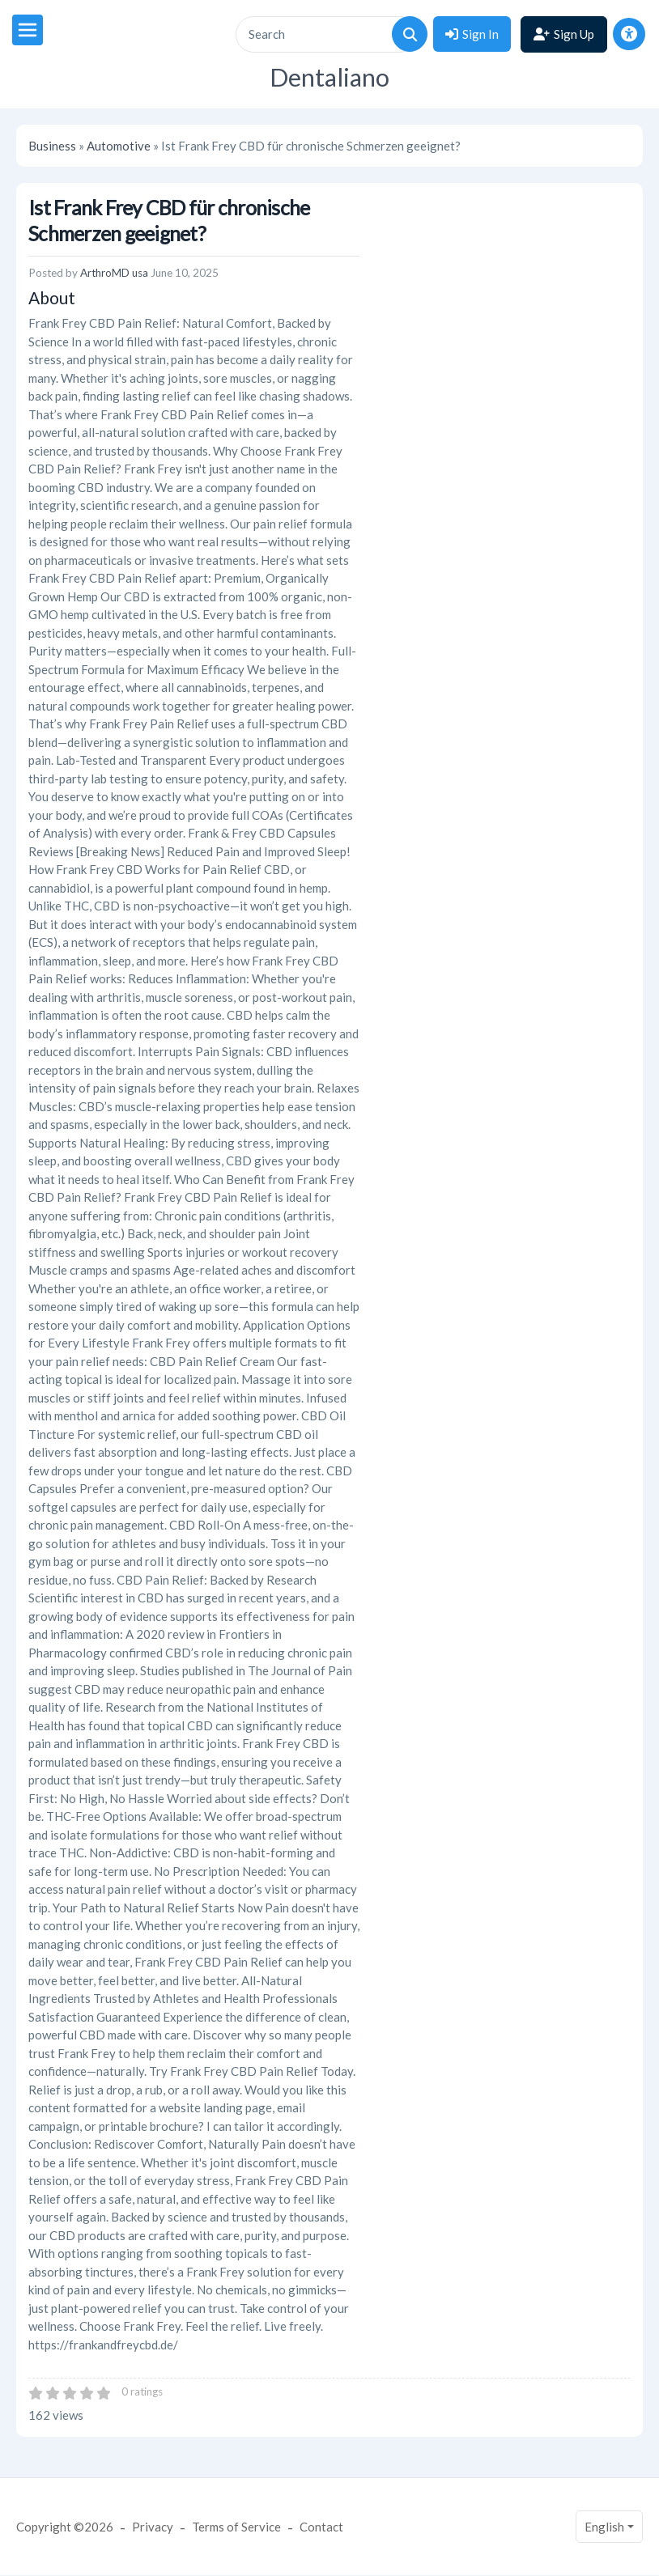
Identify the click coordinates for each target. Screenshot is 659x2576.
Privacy (152, 2526)
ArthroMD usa (114, 272)
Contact (321, 2526)
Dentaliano (329, 77)
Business (52, 145)
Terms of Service (236, 2526)
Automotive (119, 145)
